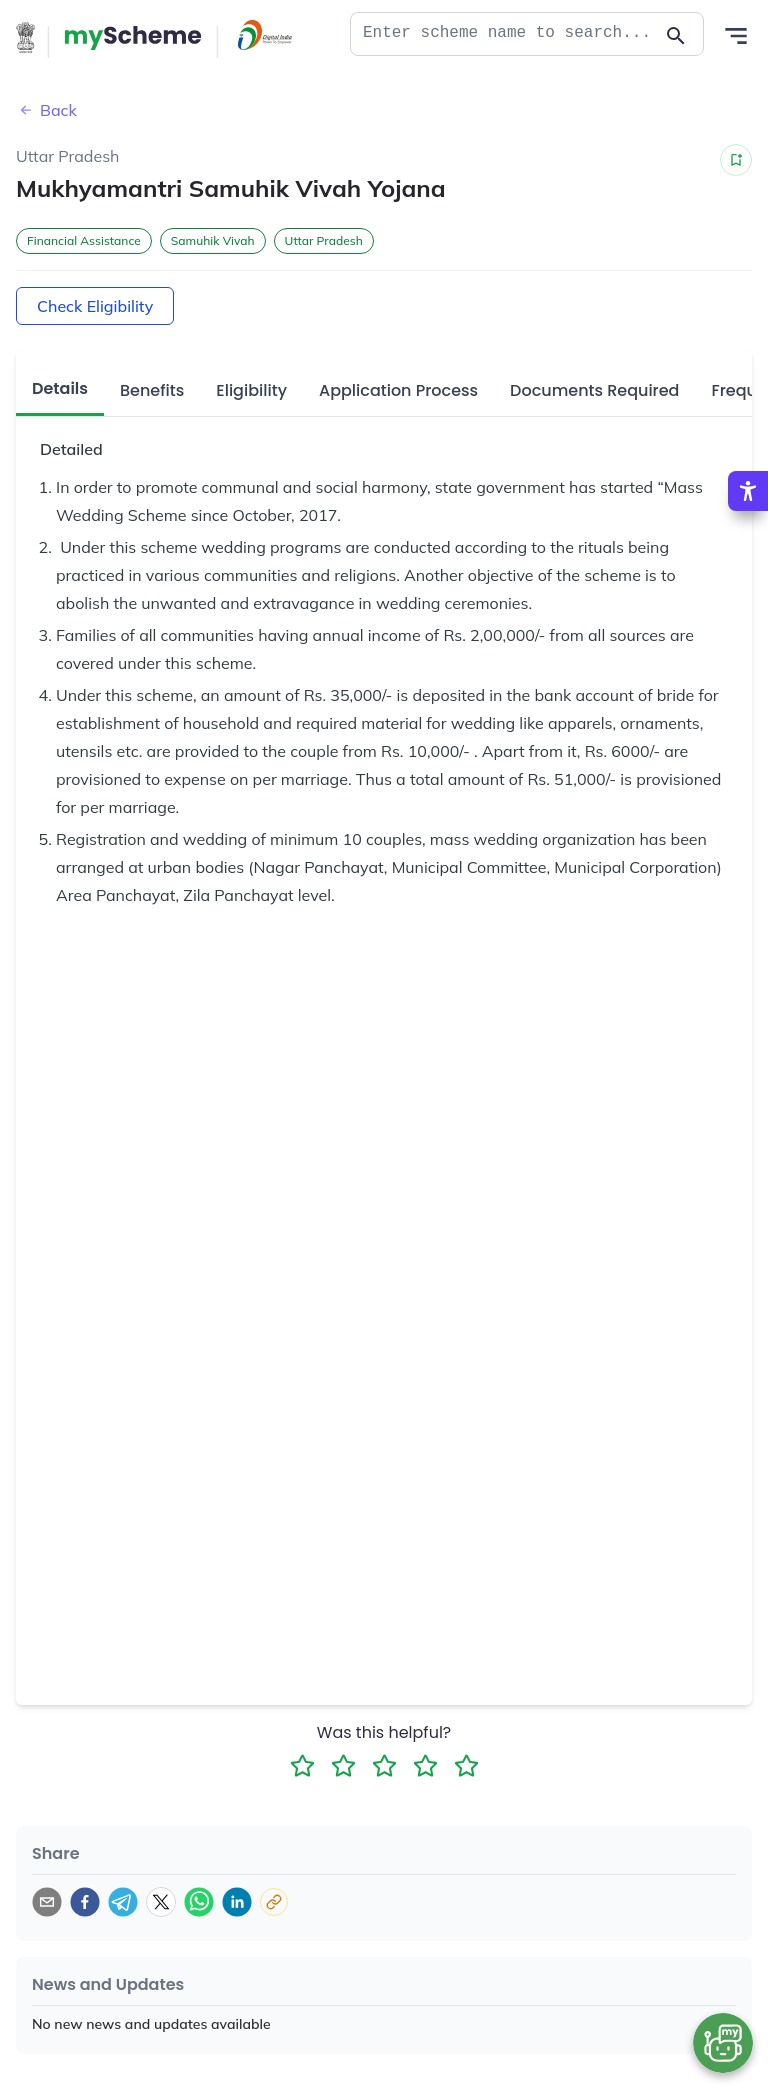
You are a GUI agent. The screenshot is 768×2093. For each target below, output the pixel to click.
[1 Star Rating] (302, 1702)
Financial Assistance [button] (84, 240)
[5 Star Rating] (466, 1702)
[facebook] (85, 1839)
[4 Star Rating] (425, 1702)
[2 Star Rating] (343, 1702)
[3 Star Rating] (384, 1702)
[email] (47, 1839)
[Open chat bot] (723, 2043)
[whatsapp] (199, 1839)
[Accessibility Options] (748, 491)
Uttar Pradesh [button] (324, 240)
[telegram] (123, 1839)
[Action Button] (133, 38)
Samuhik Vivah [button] (213, 240)
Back (46, 110)
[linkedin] (237, 1839)
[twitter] (161, 1839)
